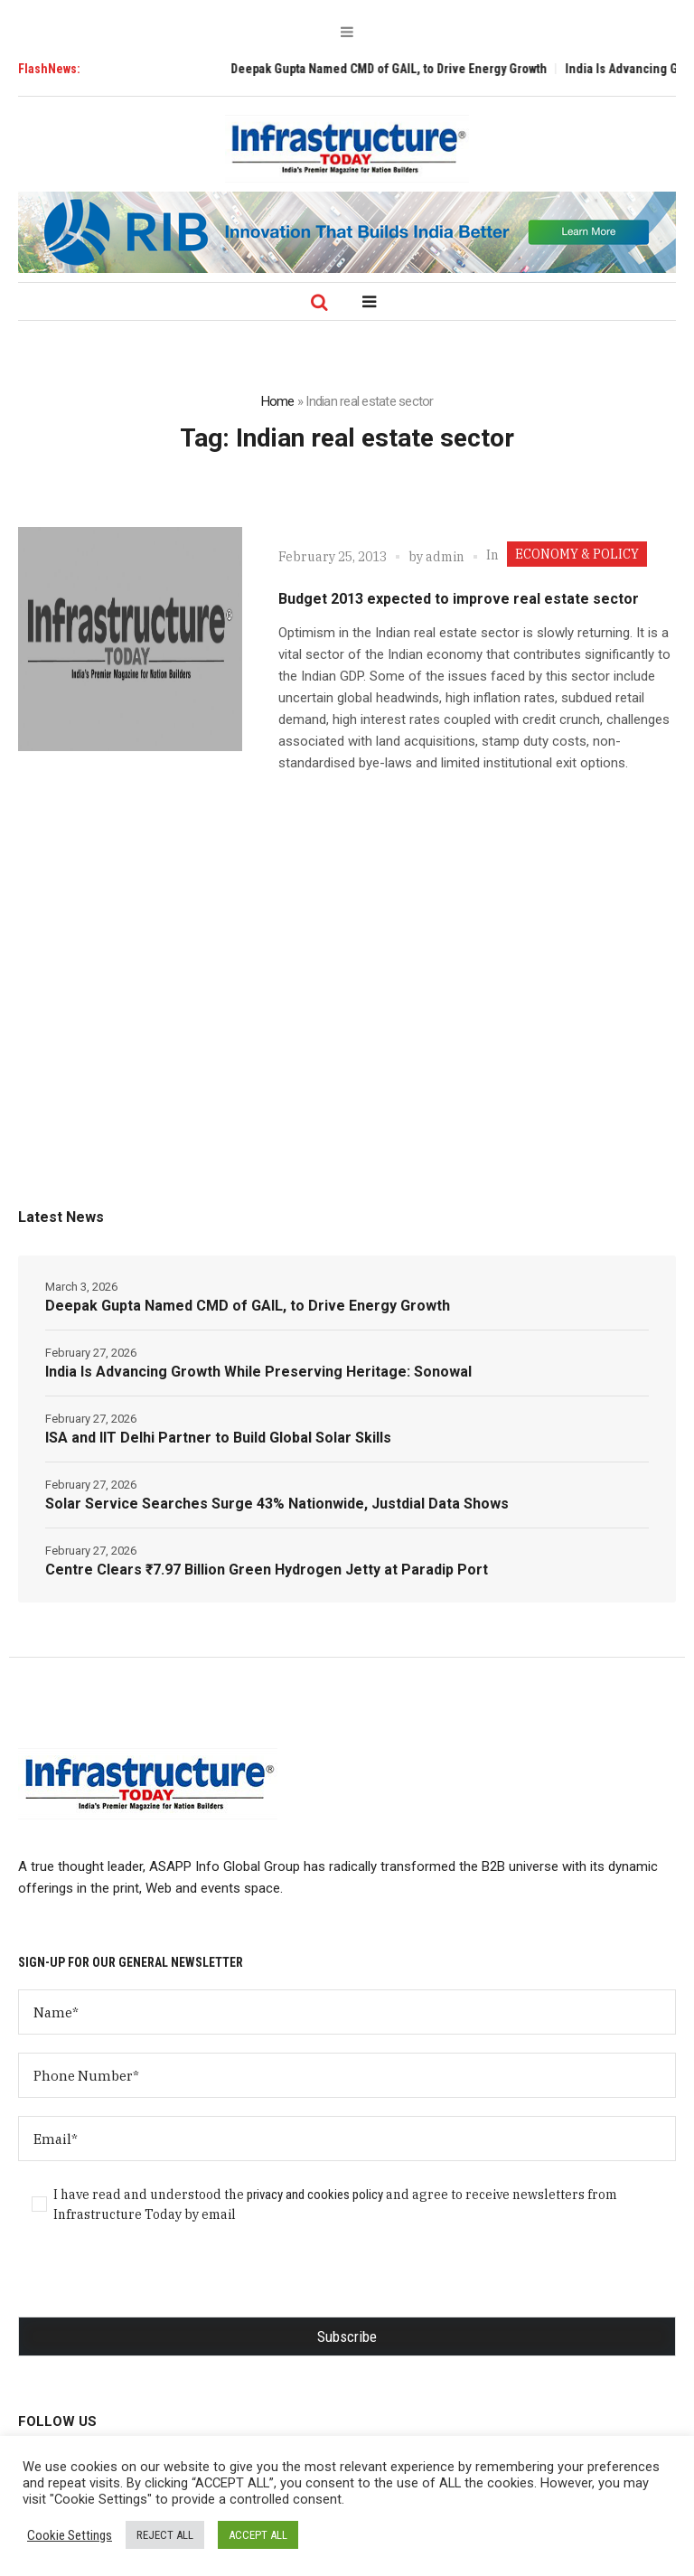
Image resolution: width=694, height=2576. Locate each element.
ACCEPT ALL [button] (258, 2535)
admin (445, 557)
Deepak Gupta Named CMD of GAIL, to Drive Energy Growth (401, 68)
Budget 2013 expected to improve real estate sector (458, 598)
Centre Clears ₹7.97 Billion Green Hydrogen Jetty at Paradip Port (266, 1569)
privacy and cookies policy (315, 2194)
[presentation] (155, 2281)
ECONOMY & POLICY (577, 554)
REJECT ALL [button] (164, 2535)
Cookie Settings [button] (69, 2535)
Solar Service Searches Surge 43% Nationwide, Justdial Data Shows (277, 1503)
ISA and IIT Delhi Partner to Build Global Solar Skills (218, 1437)
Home (278, 401)
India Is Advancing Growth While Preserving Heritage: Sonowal (258, 1371)
